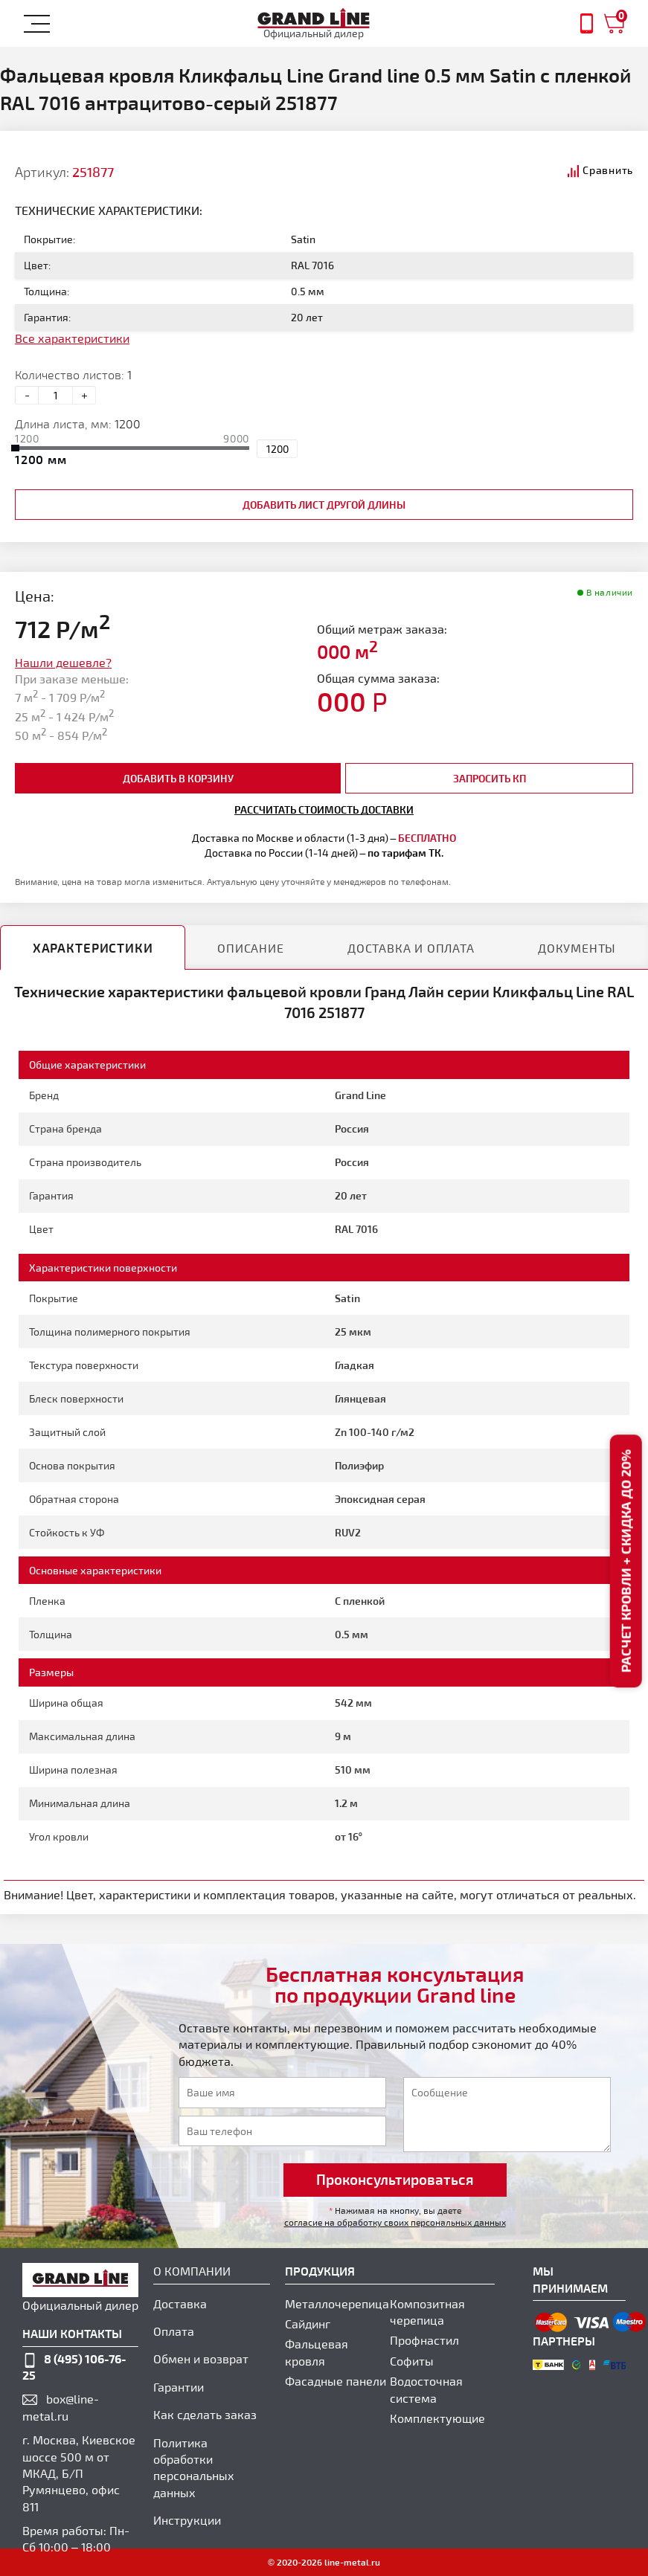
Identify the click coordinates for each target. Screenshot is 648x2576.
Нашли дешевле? (63, 662)
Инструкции (187, 2520)
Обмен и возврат (200, 2358)
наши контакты (72, 2333)
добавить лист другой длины (324, 504)
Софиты (412, 2361)
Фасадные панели (335, 2381)
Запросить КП (489, 778)
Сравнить (608, 170)
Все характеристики (72, 338)
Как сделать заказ (205, 2414)
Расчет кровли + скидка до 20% (625, 1561)
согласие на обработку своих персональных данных (395, 2222)
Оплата (173, 2331)
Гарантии (178, 2387)
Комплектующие (437, 2418)
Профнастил (424, 2340)
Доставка (180, 2303)
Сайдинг (307, 2323)
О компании (192, 2271)
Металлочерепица (337, 2303)
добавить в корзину (178, 778)
